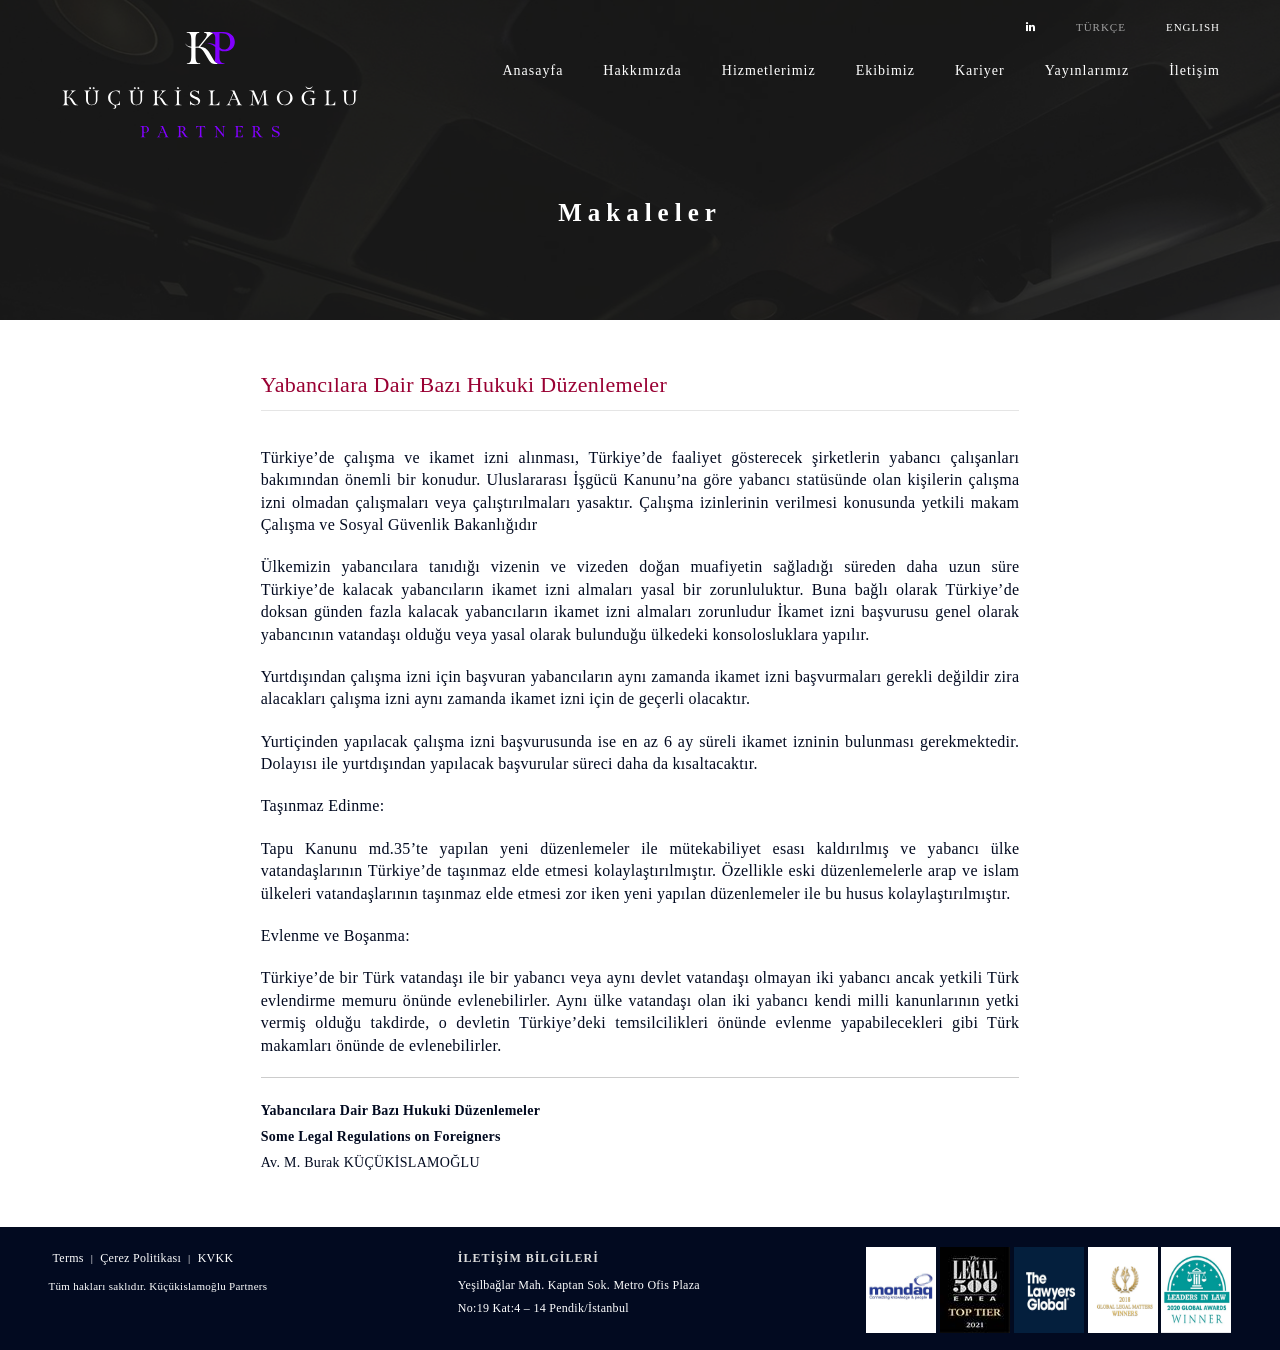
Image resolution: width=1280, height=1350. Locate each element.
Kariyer (980, 70)
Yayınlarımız (1087, 70)
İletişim (1194, 70)
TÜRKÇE (1101, 27)
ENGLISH (1193, 27)
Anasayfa (532, 70)
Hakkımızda (642, 70)
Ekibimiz (885, 70)
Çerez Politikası (140, 1258)
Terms (68, 1258)
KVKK (216, 1258)
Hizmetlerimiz (769, 70)
